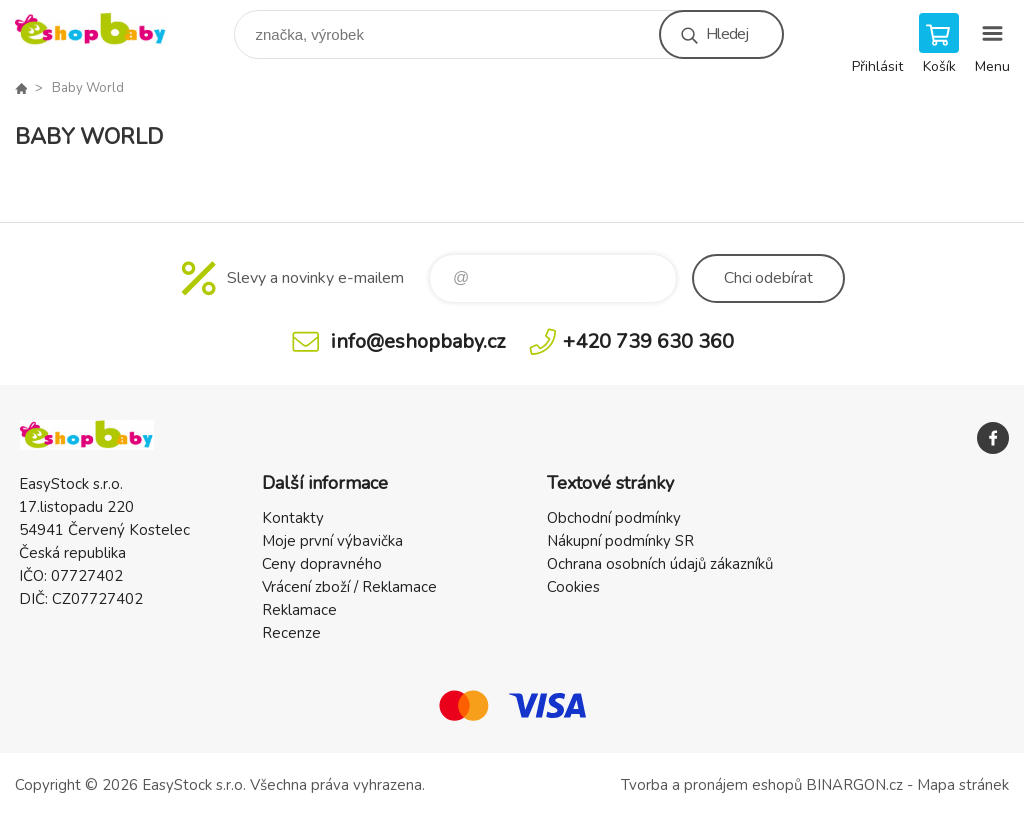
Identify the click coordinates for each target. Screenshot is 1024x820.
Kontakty (293, 518)
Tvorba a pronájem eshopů (711, 785)
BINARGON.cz (854, 785)
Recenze (291, 633)
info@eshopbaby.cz (418, 341)
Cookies (573, 587)
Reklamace (299, 610)
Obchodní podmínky (614, 518)
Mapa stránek (963, 785)
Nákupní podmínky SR (620, 541)
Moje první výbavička (332, 541)
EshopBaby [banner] (103, 29)
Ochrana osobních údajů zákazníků (660, 564)
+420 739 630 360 (648, 341)
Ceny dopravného (322, 564)
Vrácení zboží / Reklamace (349, 587)
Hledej (727, 34)
